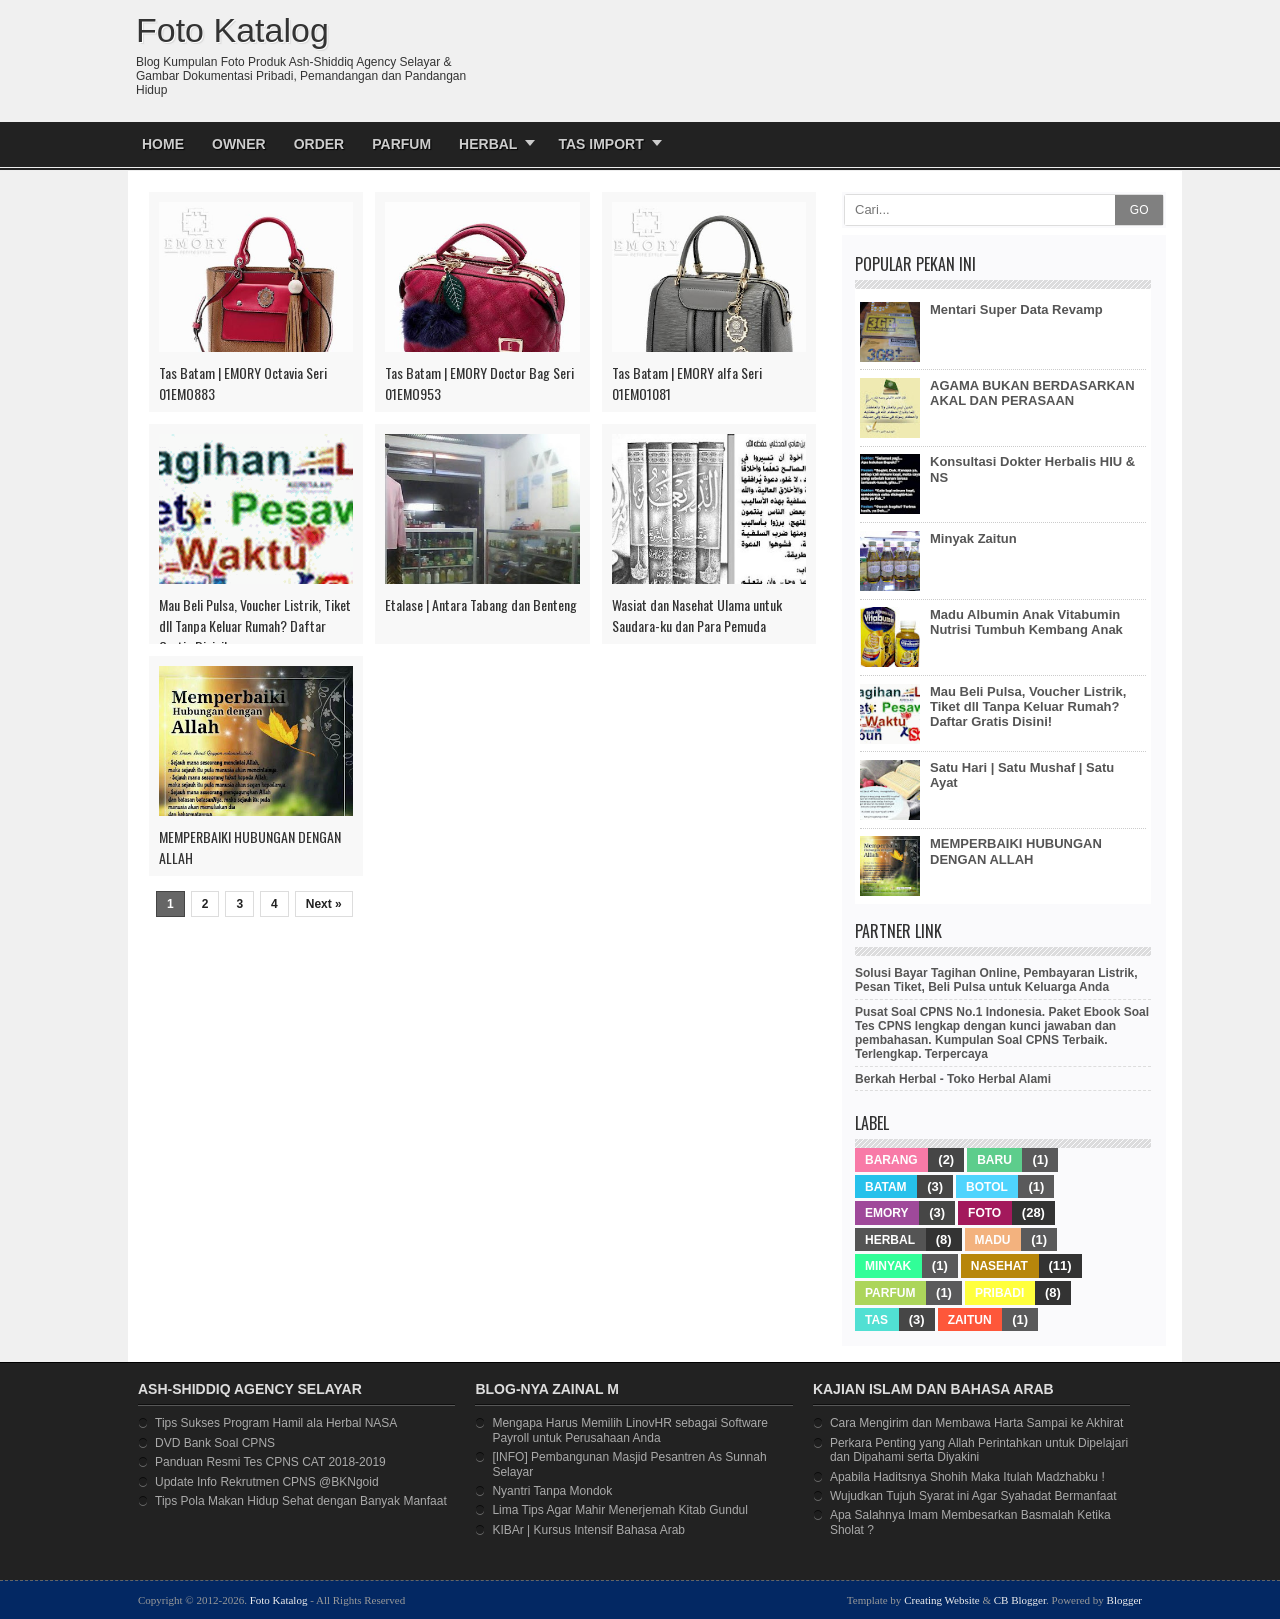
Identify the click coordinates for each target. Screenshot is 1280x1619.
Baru (994, 1160)
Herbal (488, 144)
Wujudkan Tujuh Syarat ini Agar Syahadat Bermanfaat (973, 1496)
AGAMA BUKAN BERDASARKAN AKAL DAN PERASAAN (1032, 393)
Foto (984, 1213)
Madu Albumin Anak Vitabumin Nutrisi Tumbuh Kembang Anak (1026, 622)
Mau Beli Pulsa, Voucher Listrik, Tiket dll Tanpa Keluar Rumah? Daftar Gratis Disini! (255, 625)
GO (1139, 210)
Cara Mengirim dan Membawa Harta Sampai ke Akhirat (976, 1423)
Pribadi (999, 1293)
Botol (987, 1187)
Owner (239, 144)
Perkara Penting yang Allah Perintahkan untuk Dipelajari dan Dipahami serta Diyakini (979, 1450)
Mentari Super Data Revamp (1016, 309)
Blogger (1124, 1600)
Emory (887, 1213)
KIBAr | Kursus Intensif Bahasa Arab (588, 1530)
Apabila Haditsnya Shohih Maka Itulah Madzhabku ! (967, 1477)
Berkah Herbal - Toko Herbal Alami (953, 1079)
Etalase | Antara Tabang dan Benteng (481, 604)
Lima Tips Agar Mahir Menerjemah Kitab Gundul (619, 1510)
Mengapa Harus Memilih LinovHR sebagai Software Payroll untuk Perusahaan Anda (629, 1430)
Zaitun (970, 1320)
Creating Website (942, 1600)
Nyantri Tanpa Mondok (552, 1491)
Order (319, 144)
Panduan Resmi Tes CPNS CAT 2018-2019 (270, 1462)
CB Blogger (1020, 1600)
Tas (876, 1320)
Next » (324, 904)
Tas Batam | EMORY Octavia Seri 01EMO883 (243, 383)
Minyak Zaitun (973, 538)
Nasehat (999, 1266)
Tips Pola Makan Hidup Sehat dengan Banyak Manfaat (301, 1501)
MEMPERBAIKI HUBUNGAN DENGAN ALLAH (250, 847)
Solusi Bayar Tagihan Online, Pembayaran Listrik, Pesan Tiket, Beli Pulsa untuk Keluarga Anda (996, 980)
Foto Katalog (279, 1600)
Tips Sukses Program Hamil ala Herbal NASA (276, 1423)
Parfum (401, 144)
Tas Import (600, 144)
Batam (886, 1187)
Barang (891, 1160)
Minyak (888, 1266)
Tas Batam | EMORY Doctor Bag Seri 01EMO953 (479, 383)
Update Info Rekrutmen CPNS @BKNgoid (267, 1482)
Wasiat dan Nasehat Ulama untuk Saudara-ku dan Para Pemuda (697, 615)
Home (163, 144)
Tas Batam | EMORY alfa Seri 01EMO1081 (687, 383)
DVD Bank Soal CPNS (215, 1443)
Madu (993, 1240)
